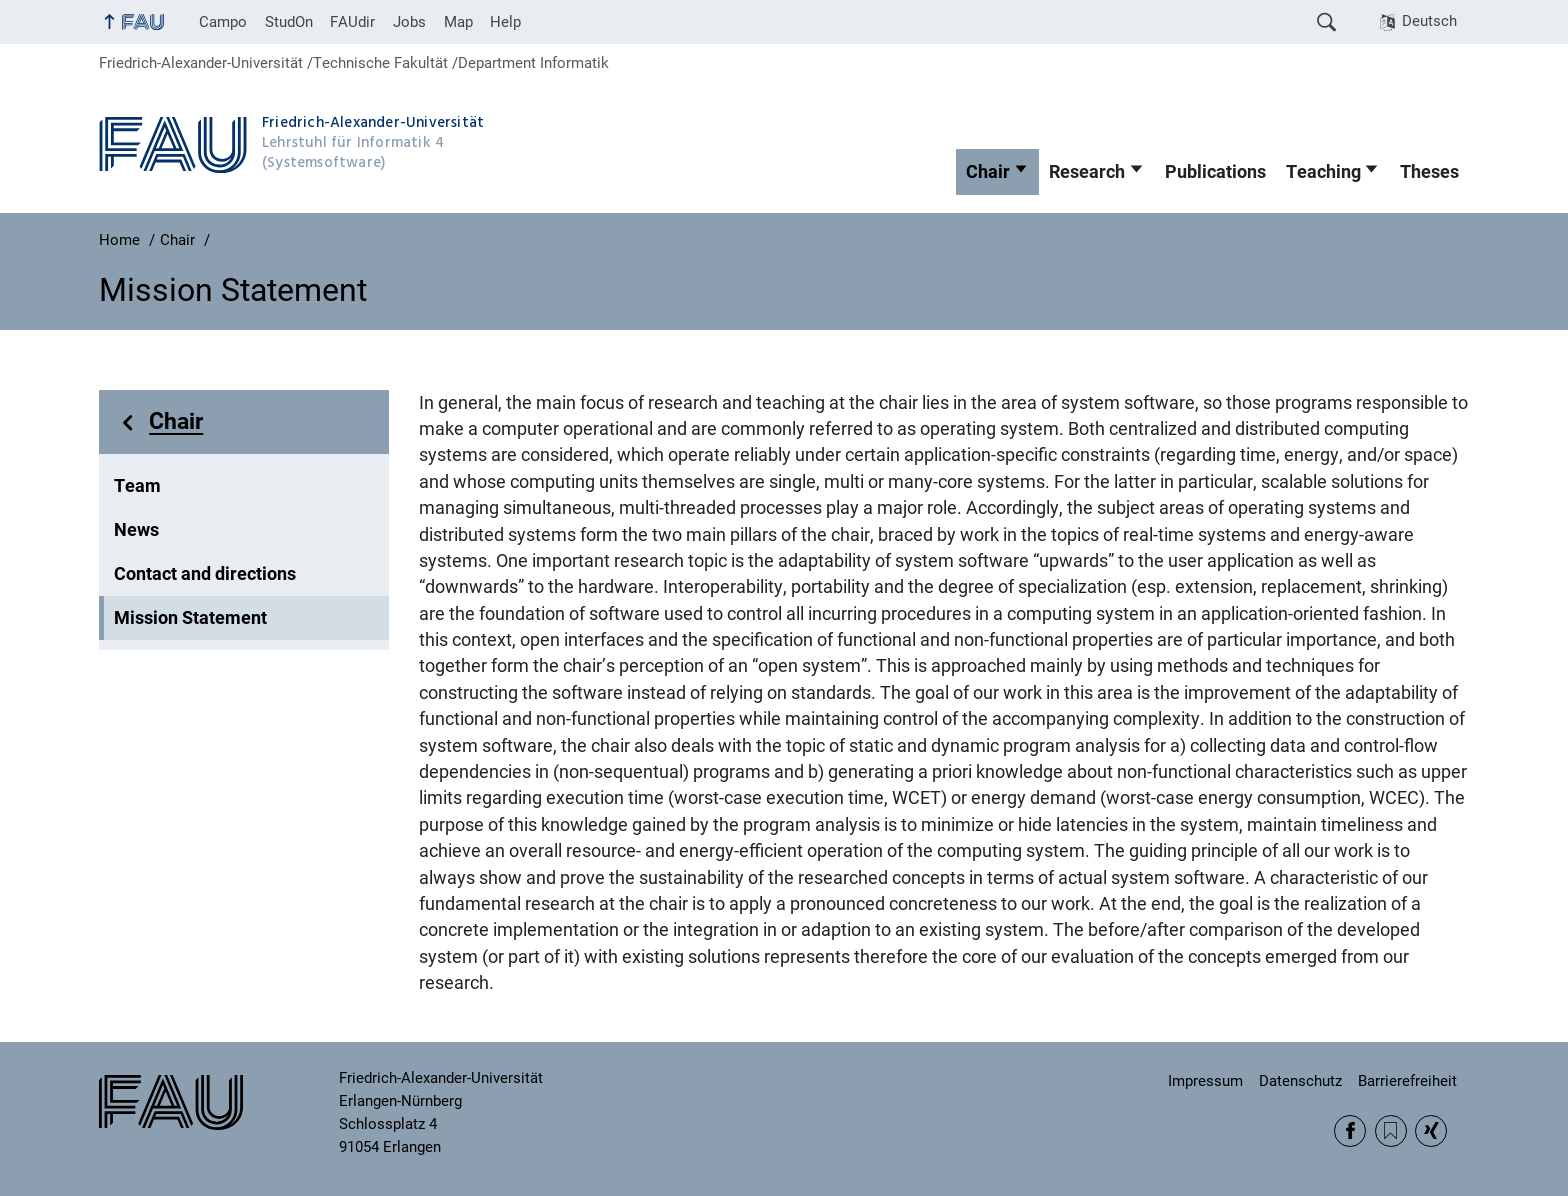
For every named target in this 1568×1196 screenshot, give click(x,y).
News (136, 530)
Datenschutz (1300, 1081)
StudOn (289, 22)
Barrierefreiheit (1407, 1081)
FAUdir (352, 22)
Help (505, 22)
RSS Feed (1391, 1131)
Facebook (1350, 1131)
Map (458, 22)
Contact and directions (205, 574)
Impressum (1205, 1081)
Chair (988, 172)
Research (1087, 172)
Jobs (409, 22)
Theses (1429, 172)
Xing (1431, 1131)
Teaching (1323, 172)
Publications (1215, 172)
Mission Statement (190, 618)
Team (137, 486)
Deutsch (1429, 21)
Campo (223, 22)
